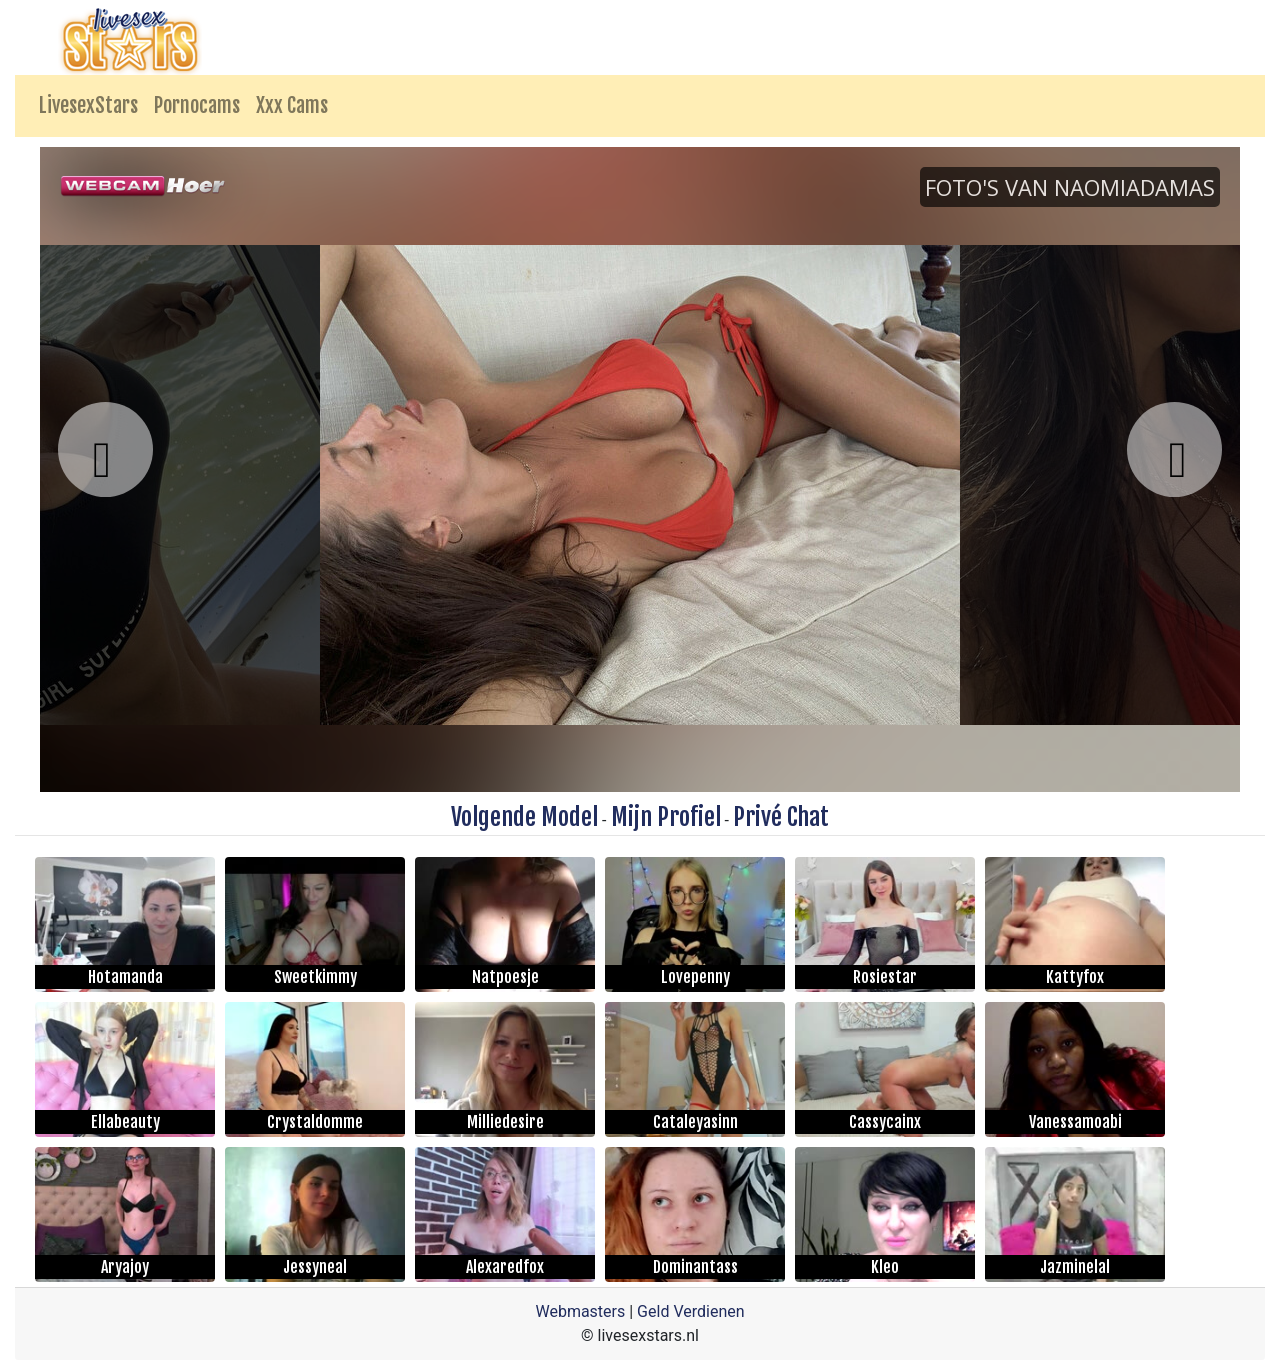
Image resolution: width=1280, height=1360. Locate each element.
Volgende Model (524, 817)
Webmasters (580, 1311)
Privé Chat (781, 817)
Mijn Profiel (666, 817)
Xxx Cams (292, 105)
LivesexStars (88, 105)
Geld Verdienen (690, 1311)
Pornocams (197, 105)
